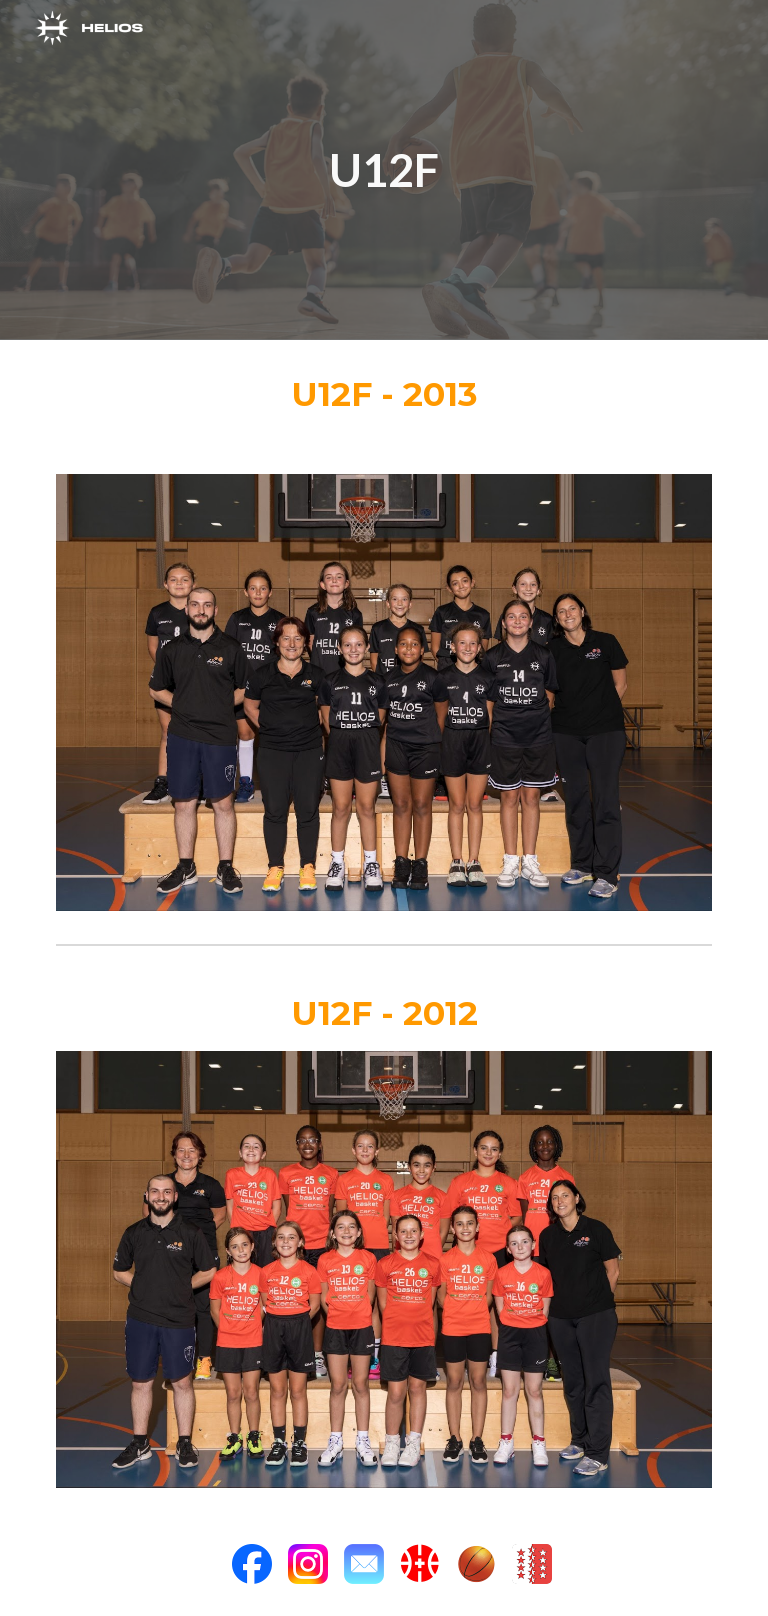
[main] (383, 170)
